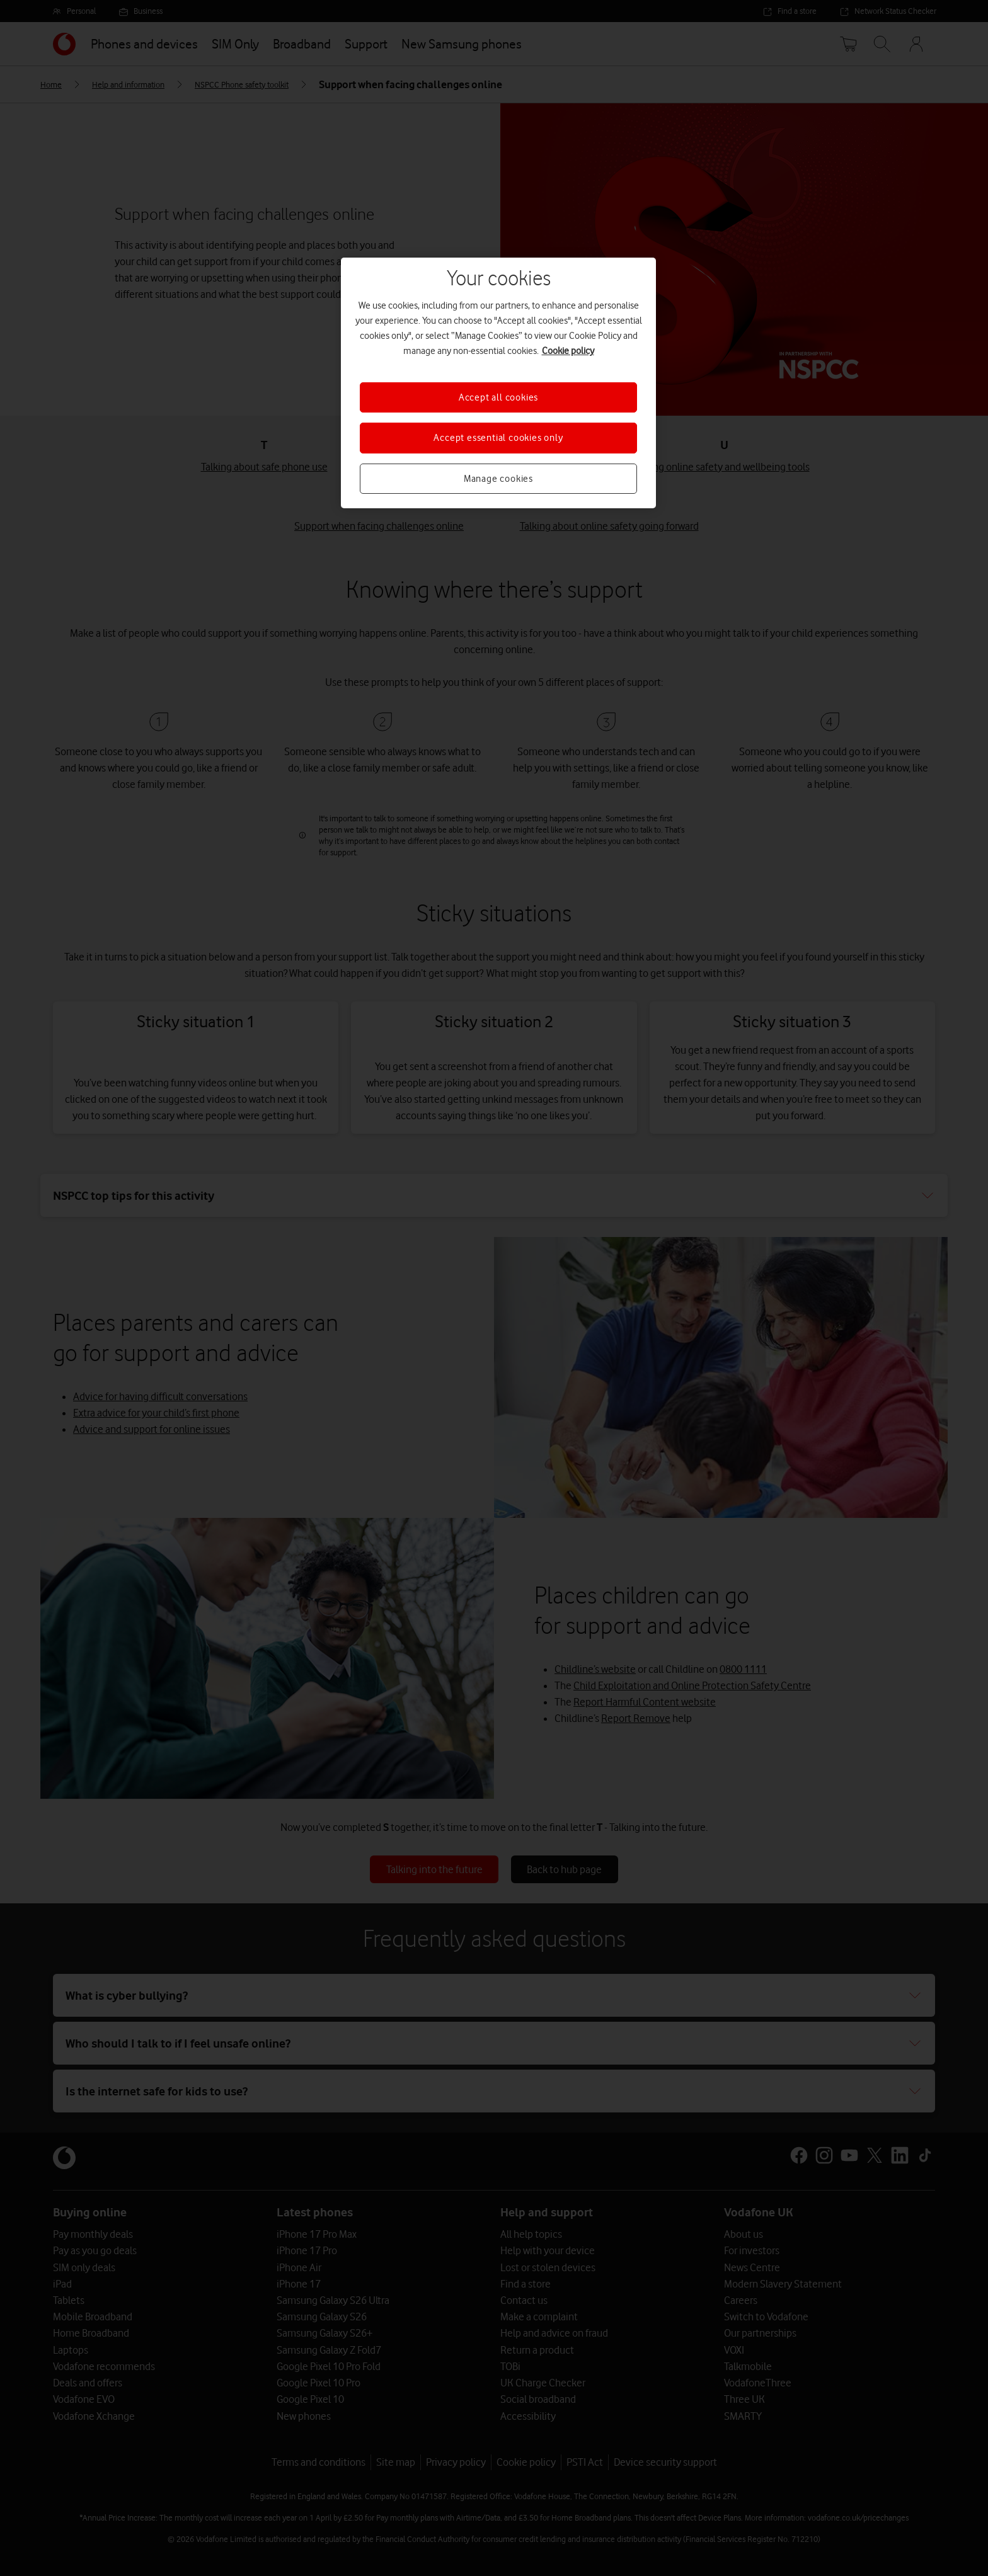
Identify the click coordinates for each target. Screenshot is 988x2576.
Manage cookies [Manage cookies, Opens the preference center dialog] (498, 478)
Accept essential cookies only (498, 437)
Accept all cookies (498, 397)
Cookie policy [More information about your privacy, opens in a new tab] (568, 350)
